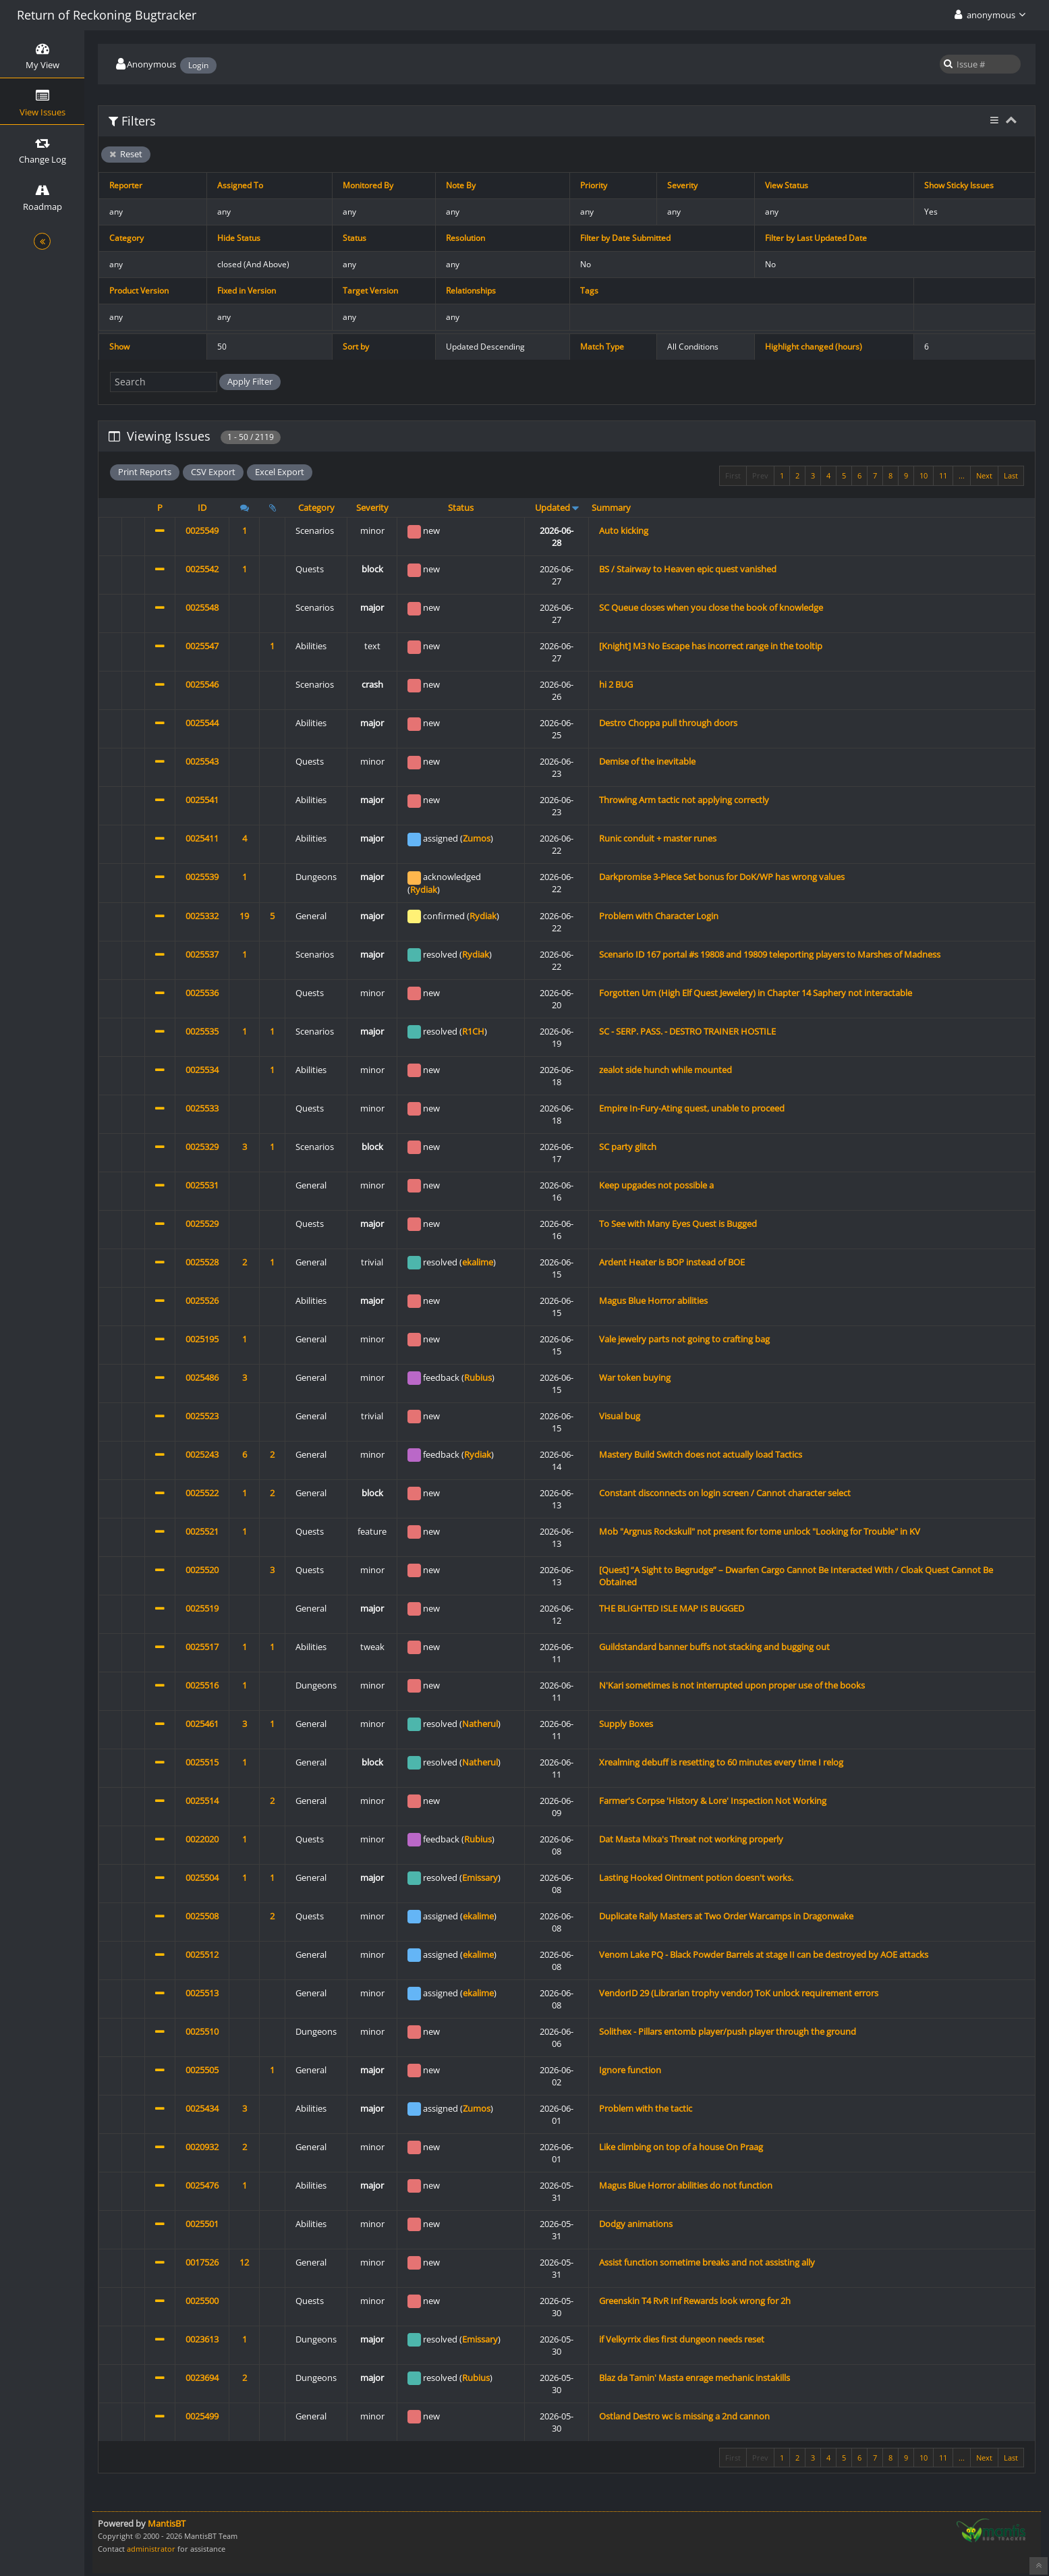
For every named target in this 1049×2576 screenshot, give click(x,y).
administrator (151, 2549)
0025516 (202, 1685)
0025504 (202, 1877)
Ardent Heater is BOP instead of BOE (672, 1262)
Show (119, 346)
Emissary (480, 1877)
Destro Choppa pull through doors (668, 723)
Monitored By (368, 185)
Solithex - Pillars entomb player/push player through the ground (727, 2031)
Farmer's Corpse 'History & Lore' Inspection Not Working (712, 1800)
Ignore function (630, 2070)
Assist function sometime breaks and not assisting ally (707, 2262)
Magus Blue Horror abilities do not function (685, 2185)
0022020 (202, 1839)
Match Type (602, 346)
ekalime (477, 1262)
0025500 (202, 2301)
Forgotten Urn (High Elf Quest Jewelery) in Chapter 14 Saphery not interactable (755, 993)
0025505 (202, 2070)
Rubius (478, 1377)
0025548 (202, 607)
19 (244, 916)
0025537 (202, 954)
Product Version (139, 290)
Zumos (476, 838)
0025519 (202, 1608)
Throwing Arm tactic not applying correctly (684, 800)
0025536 (202, 993)
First (733, 475)
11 (943, 475)
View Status (786, 185)
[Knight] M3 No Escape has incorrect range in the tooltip (710, 646)
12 (244, 2262)
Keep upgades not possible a (656, 1185)
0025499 (202, 2416)
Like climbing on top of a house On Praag (681, 2147)
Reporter (125, 185)
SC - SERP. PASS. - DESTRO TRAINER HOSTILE (687, 1031)
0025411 (202, 838)
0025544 (202, 723)
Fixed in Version (246, 290)
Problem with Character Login (658, 916)
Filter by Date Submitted (625, 238)
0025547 (202, 646)
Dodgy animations (636, 2224)
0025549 (202, 530)
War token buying (635, 1377)
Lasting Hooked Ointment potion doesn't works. (696, 1877)
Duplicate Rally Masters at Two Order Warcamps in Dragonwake (726, 1916)
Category (126, 238)
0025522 (202, 1493)
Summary (611, 507)
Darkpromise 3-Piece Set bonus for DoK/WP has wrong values (722, 877)
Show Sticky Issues (959, 185)
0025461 (202, 1724)
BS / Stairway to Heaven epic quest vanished (687, 569)
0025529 (202, 1223)
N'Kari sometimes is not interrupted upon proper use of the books (732, 1685)
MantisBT (167, 2523)
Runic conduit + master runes (657, 838)
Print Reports (144, 472)
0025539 (202, 877)
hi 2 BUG (616, 684)
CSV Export (213, 472)
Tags (589, 290)
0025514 (202, 1800)
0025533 (202, 1108)
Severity (682, 185)
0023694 (202, 2378)
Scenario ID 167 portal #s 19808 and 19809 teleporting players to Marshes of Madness (769, 954)
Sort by (356, 346)
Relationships (471, 290)
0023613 (202, 2339)
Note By (461, 185)
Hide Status (238, 238)
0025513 (202, 1993)
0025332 (202, 916)
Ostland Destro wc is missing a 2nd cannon (684, 2416)
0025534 (202, 1070)
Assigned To (240, 185)
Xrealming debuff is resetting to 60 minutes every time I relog (721, 1762)
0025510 (202, 2031)
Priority (593, 185)
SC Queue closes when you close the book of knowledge (711, 607)
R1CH (473, 1031)
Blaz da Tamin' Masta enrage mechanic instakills (694, 2378)
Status (354, 238)
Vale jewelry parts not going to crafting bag (684, 1339)
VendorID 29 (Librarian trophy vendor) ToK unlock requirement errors (738, 1993)
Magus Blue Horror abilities (653, 1300)
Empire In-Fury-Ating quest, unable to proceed (692, 1108)
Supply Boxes (626, 1724)
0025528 (202, 1262)
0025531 (202, 1185)
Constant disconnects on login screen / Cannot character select (725, 1493)
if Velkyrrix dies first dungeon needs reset (681, 2339)
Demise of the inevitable (647, 761)
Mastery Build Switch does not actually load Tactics (700, 1454)
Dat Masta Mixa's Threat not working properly (691, 1839)
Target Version (370, 290)
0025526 (202, 1300)
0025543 (202, 761)
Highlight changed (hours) (813, 346)
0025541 (202, 800)
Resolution (465, 238)
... (962, 475)
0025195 (202, 1339)
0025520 (202, 1570)
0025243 (202, 1454)
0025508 (202, 1916)
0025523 (202, 1416)
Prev (760, 475)
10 (923, 475)
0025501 (202, 2224)
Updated (552, 507)
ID (202, 507)
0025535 (202, 1031)
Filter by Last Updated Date (816, 238)
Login (198, 65)
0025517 (202, 1647)
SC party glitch (627, 1147)
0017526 (202, 2262)
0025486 (202, 1377)
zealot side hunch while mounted (665, 1070)
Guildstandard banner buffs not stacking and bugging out (714, 1647)
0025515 (202, 1762)
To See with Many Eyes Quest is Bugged (678, 1223)
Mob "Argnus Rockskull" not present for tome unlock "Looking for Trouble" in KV (759, 1531)
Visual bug (619, 1416)
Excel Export (279, 472)
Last (1011, 475)
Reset (125, 154)
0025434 (202, 2108)
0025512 (202, 1954)
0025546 (202, 684)
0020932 (202, 2147)
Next (984, 475)
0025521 (202, 1531)
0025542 (202, 569)
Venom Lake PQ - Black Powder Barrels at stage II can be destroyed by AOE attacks (763, 1954)
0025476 (202, 2185)
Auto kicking (623, 530)
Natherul (480, 1724)
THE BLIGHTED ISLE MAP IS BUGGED (671, 1608)
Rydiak (423, 889)
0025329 (202, 1147)
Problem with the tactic (645, 2108)
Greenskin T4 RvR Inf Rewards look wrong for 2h (695, 2301)
